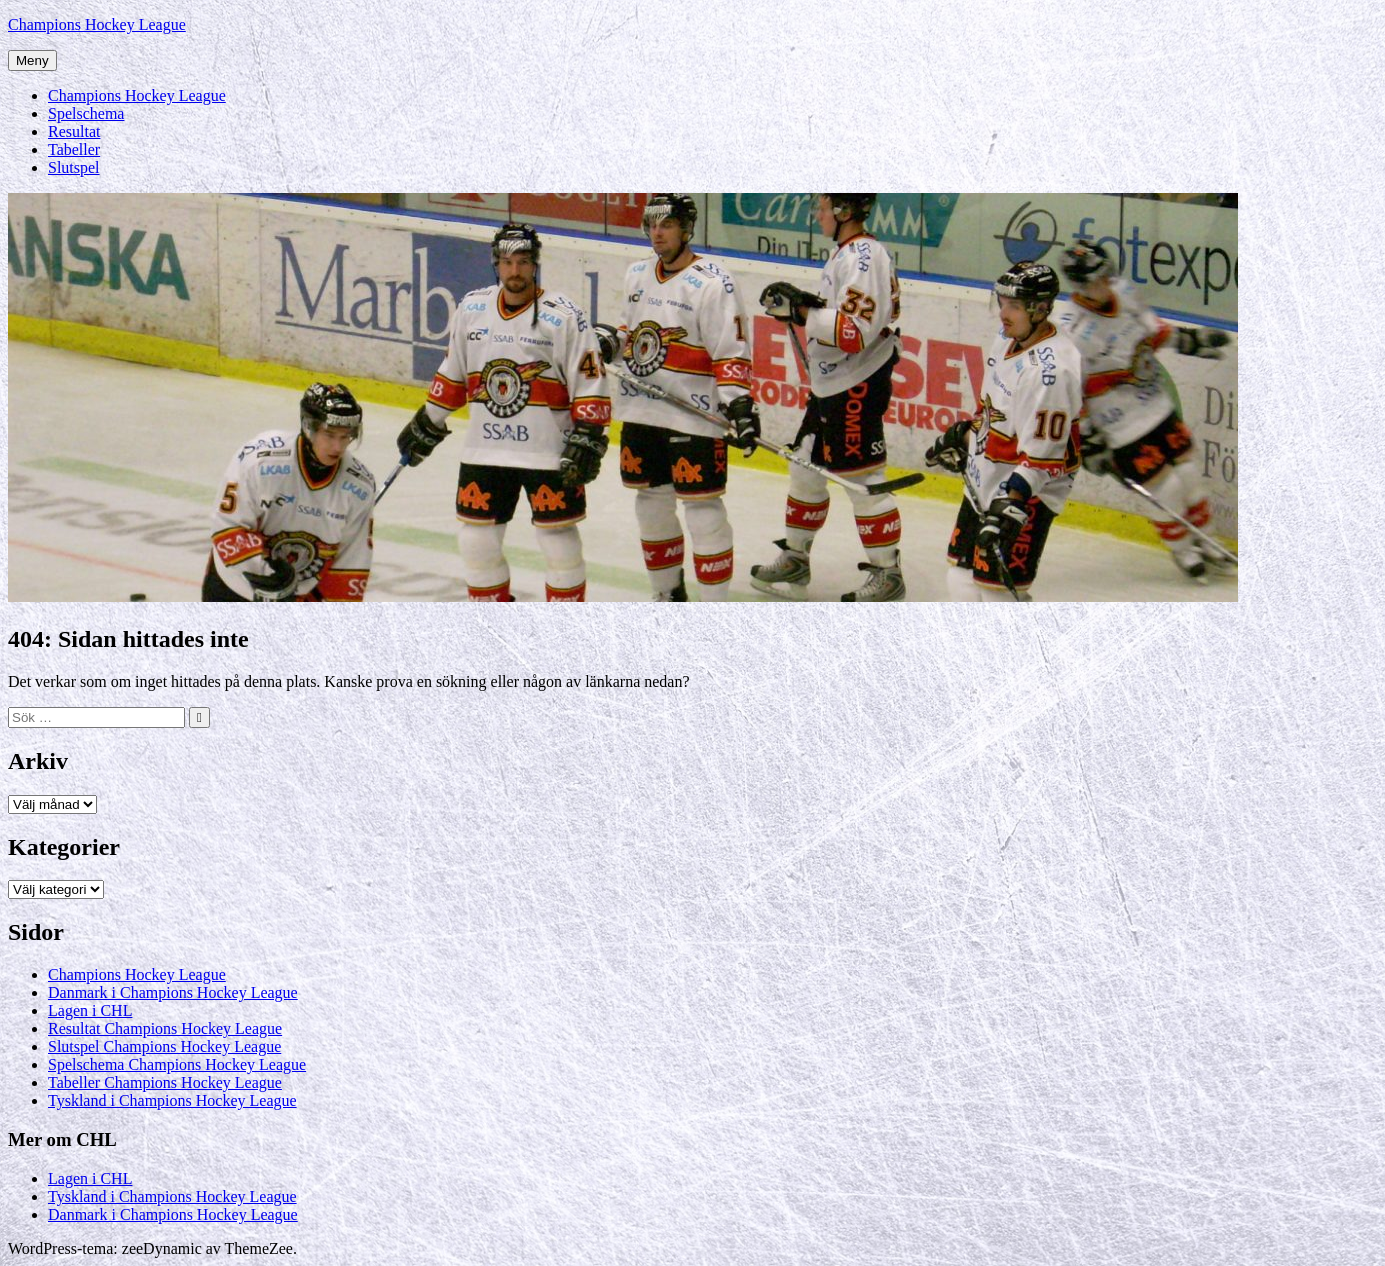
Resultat (74, 131)
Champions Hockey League (97, 24)
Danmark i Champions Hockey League (173, 992)
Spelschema (86, 113)
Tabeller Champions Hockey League (165, 1082)
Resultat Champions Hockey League (165, 1028)
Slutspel (74, 167)
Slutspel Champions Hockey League (164, 1046)
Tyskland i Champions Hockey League (172, 1100)
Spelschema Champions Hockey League (177, 1064)
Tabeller (74, 149)
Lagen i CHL (90, 1010)
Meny (32, 60)
